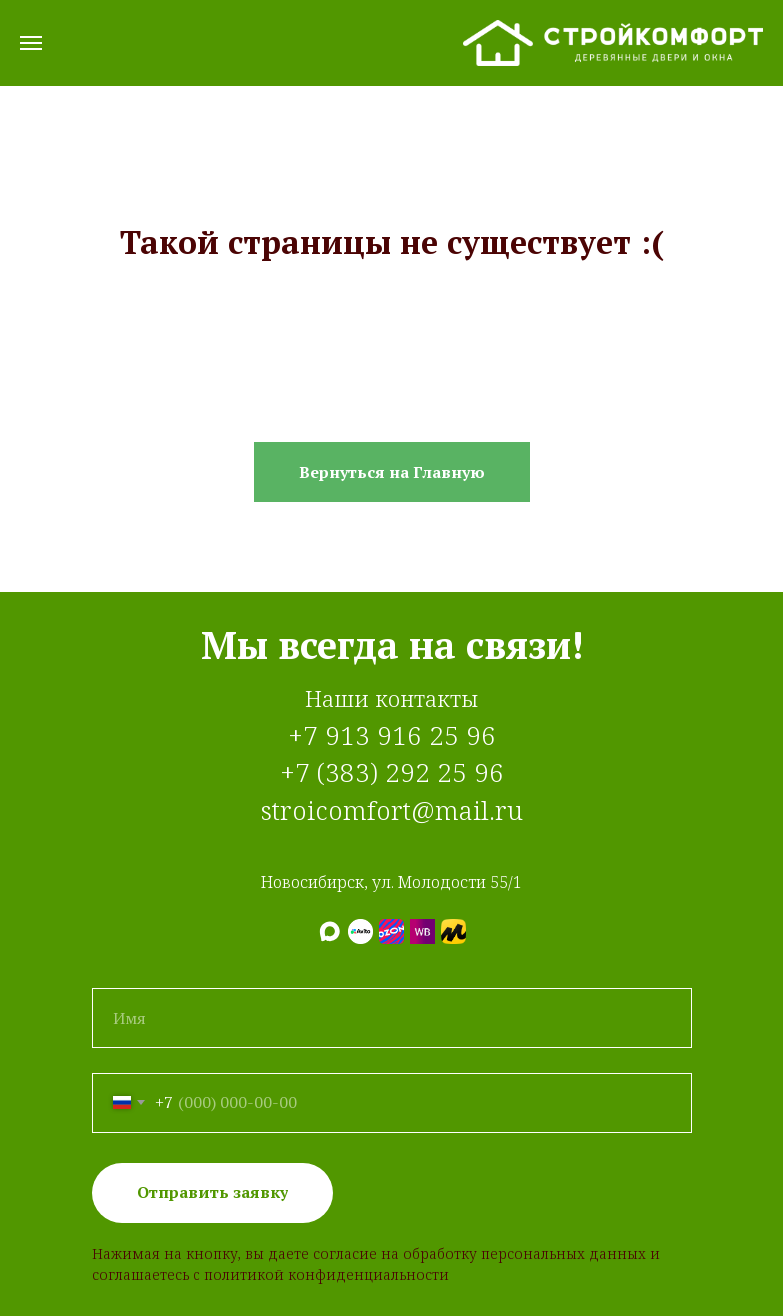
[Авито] (360, 931)
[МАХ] (329, 931)
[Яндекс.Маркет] (453, 931)
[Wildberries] (422, 931)
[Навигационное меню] (31, 43)
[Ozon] (391, 931)
